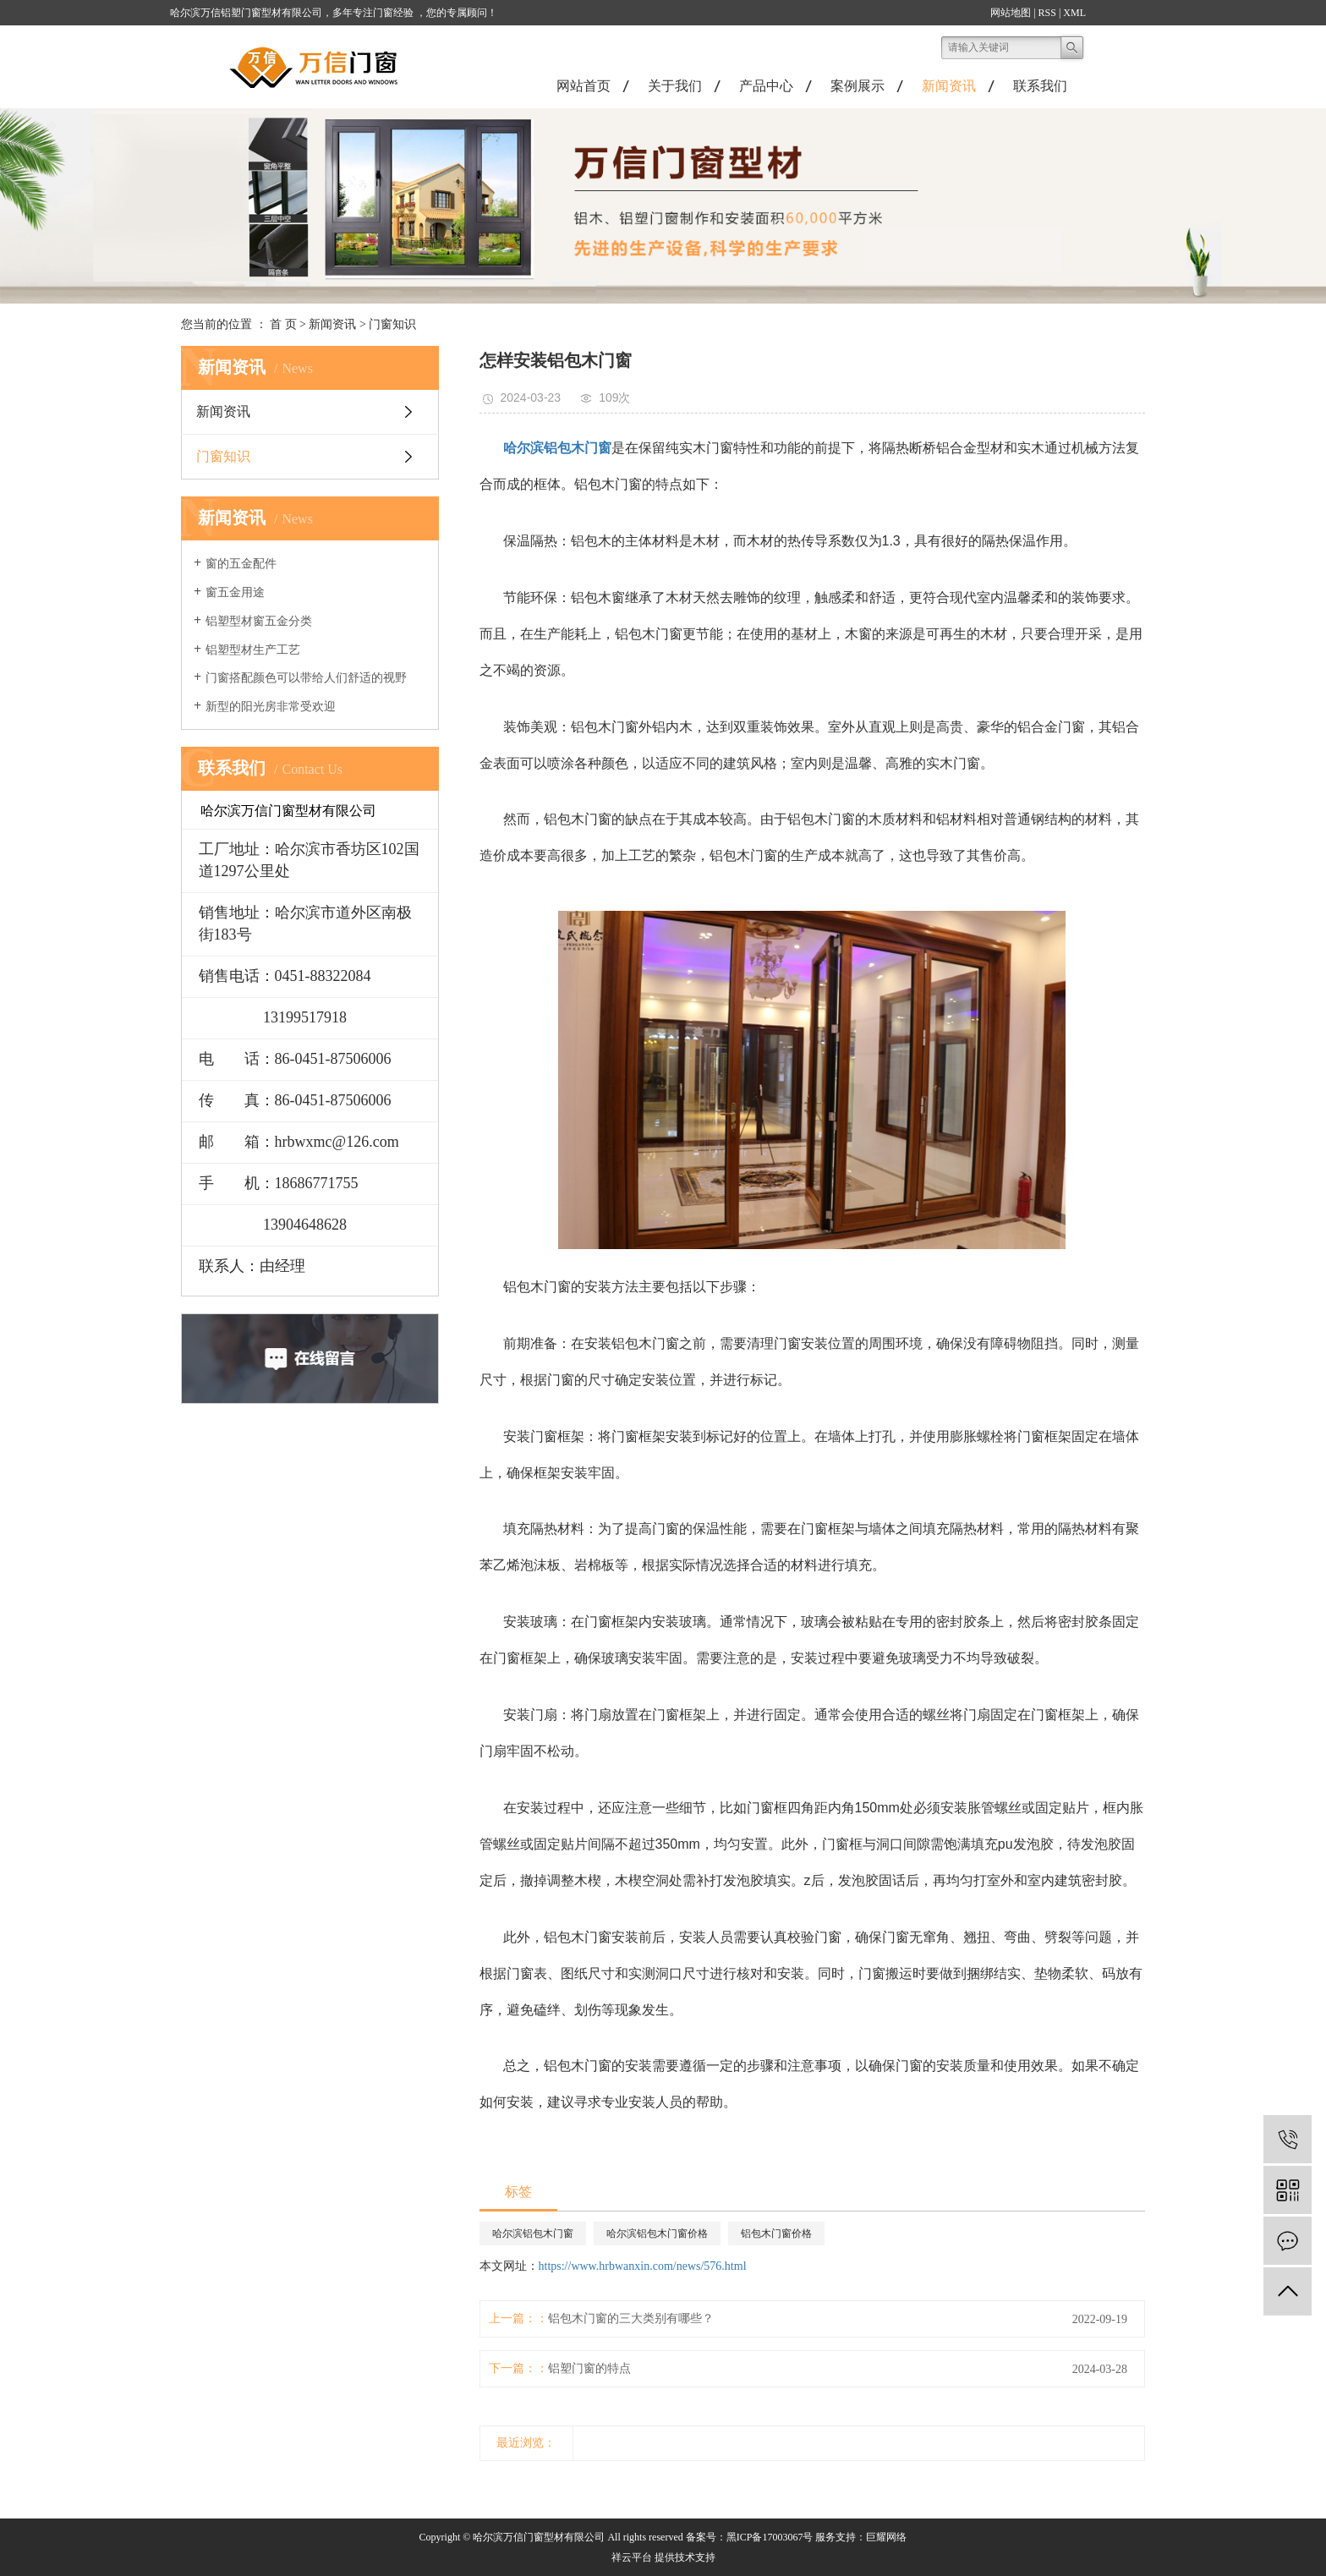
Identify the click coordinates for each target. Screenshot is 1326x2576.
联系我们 (1040, 86)
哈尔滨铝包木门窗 (532, 2233)
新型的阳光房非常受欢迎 (270, 706)
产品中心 (766, 86)
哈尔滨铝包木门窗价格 (657, 2233)
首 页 (283, 324)
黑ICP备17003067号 (770, 2537)
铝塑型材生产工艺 (252, 650)
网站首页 (583, 86)
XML (1074, 13)
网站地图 (1010, 13)
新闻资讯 (949, 86)
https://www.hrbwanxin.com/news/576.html (643, 2266)
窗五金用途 (235, 592)
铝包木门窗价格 (776, 2233)
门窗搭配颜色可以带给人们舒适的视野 (306, 677)
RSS (1047, 13)
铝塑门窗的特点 (589, 2368)
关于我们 (675, 86)
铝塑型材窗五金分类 (258, 621)
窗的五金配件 (241, 563)
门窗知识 (392, 324)
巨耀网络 (886, 2537)
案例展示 (857, 86)
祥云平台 (631, 2557)
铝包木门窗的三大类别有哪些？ (631, 2318)
